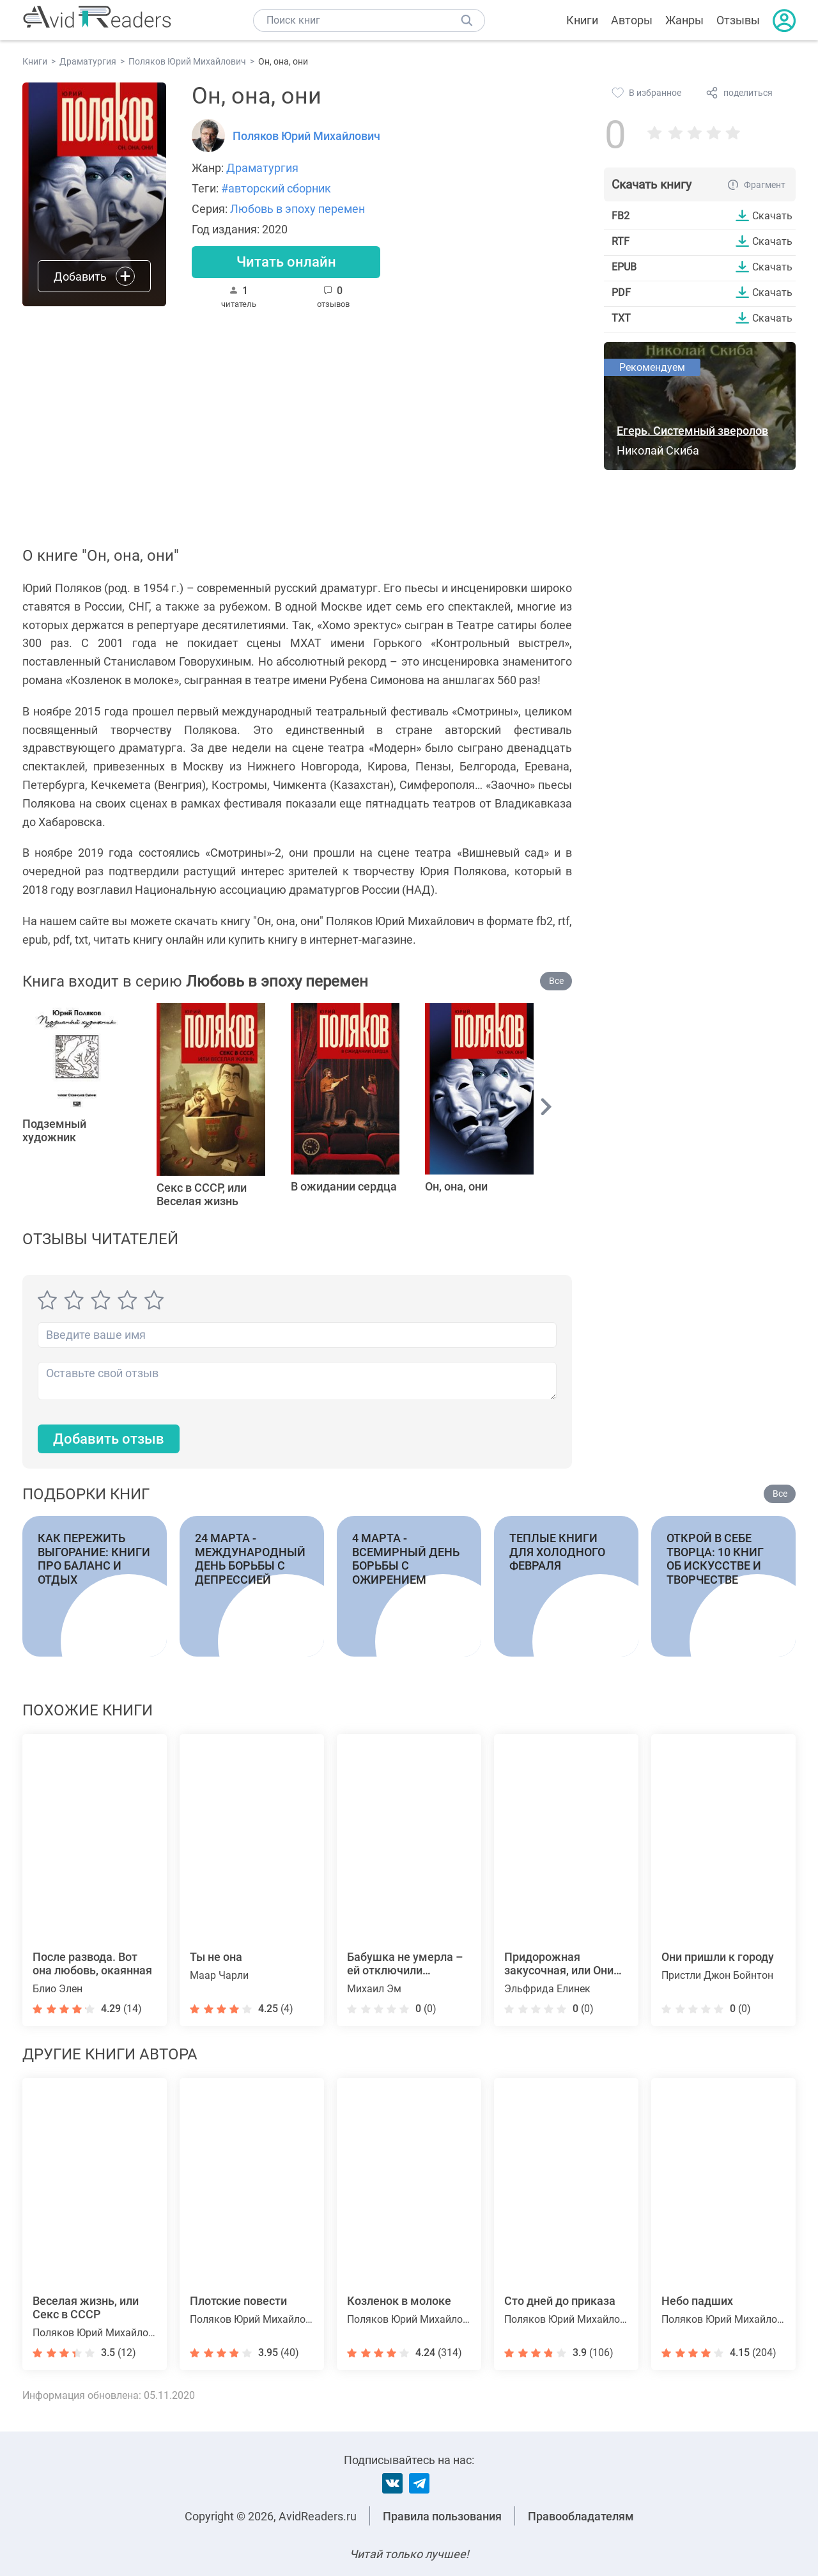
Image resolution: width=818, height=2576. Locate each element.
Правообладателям (581, 2516)
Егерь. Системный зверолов (692, 430)
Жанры (684, 20)
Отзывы (738, 20)
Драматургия (262, 168)
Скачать (772, 215)
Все (556, 981)
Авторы (631, 20)
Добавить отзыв (108, 1439)
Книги (582, 20)
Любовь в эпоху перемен (297, 208)
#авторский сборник (276, 188)
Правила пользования (442, 2516)
